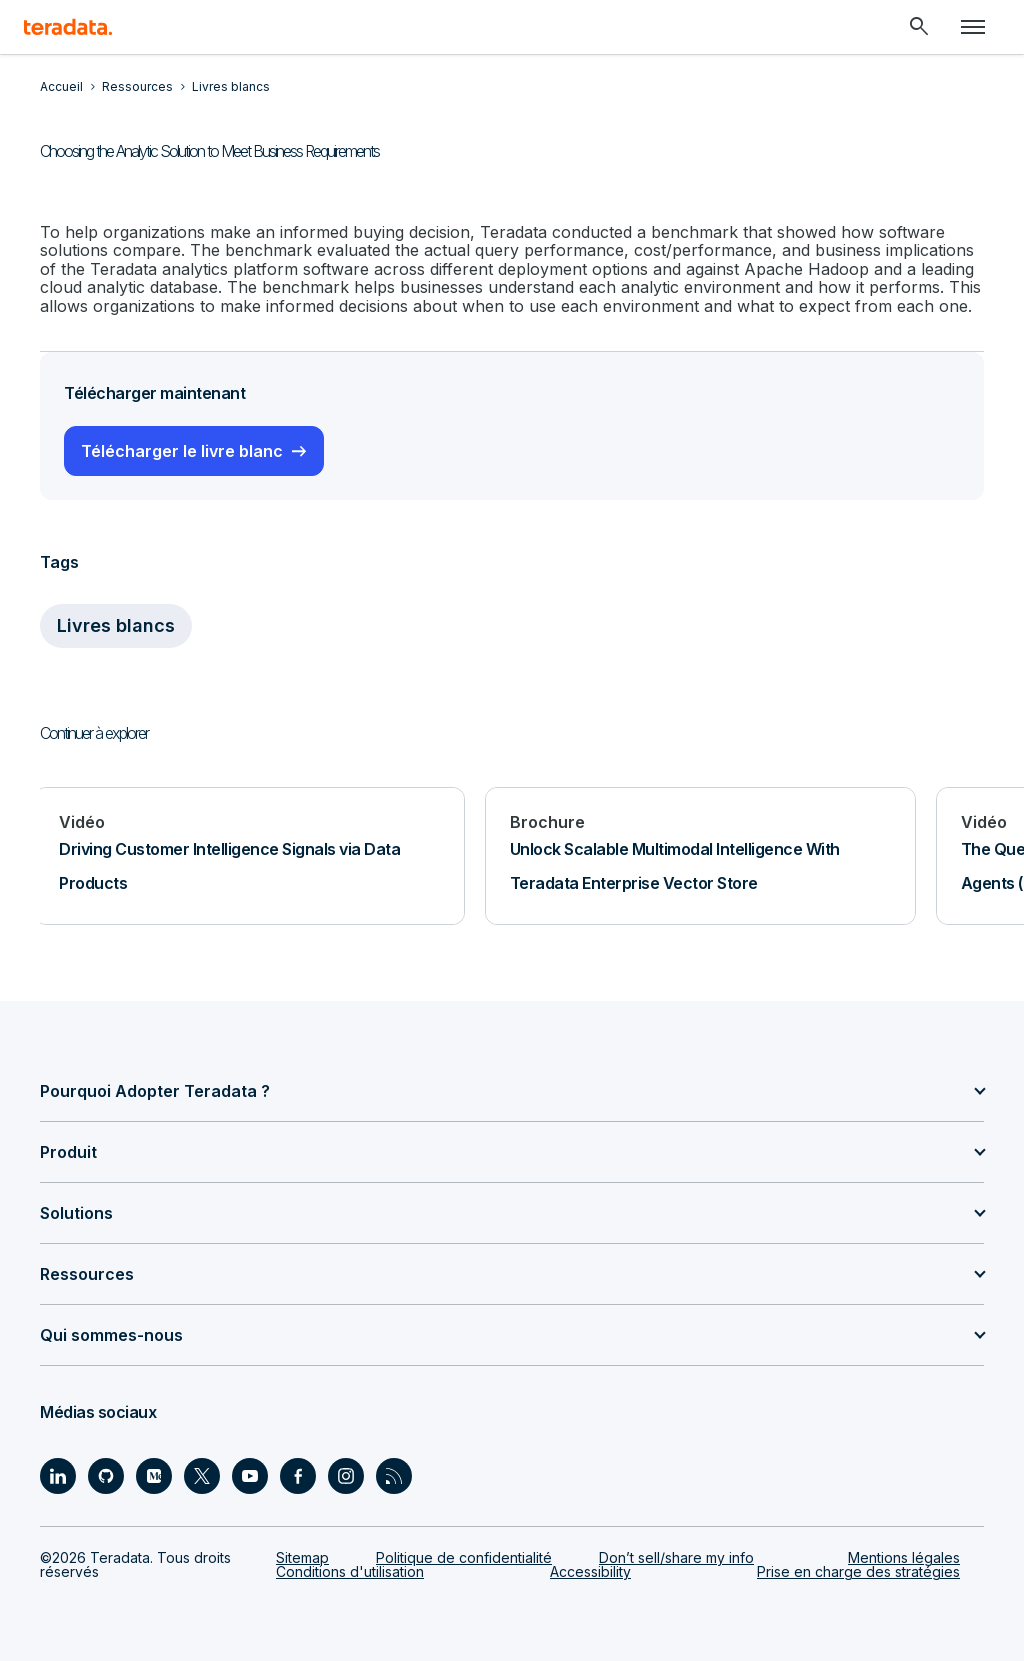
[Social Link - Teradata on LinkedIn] (58, 1476)
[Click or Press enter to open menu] (973, 27)
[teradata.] (68, 27)
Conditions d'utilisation (350, 1571)
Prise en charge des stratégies (858, 1571)
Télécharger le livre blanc (182, 451)
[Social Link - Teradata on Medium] (154, 1476)
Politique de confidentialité (464, 1557)
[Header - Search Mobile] (919, 27)
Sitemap (302, 1557)
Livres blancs (116, 625)
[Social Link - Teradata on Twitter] (202, 1476)
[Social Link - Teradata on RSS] (394, 1476)
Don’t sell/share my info (676, 1557)
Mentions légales (904, 1557)
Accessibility (590, 1571)
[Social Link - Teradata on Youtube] (250, 1476)
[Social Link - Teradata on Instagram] (346, 1476)
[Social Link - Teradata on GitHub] (106, 1476)
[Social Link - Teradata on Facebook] (298, 1476)
